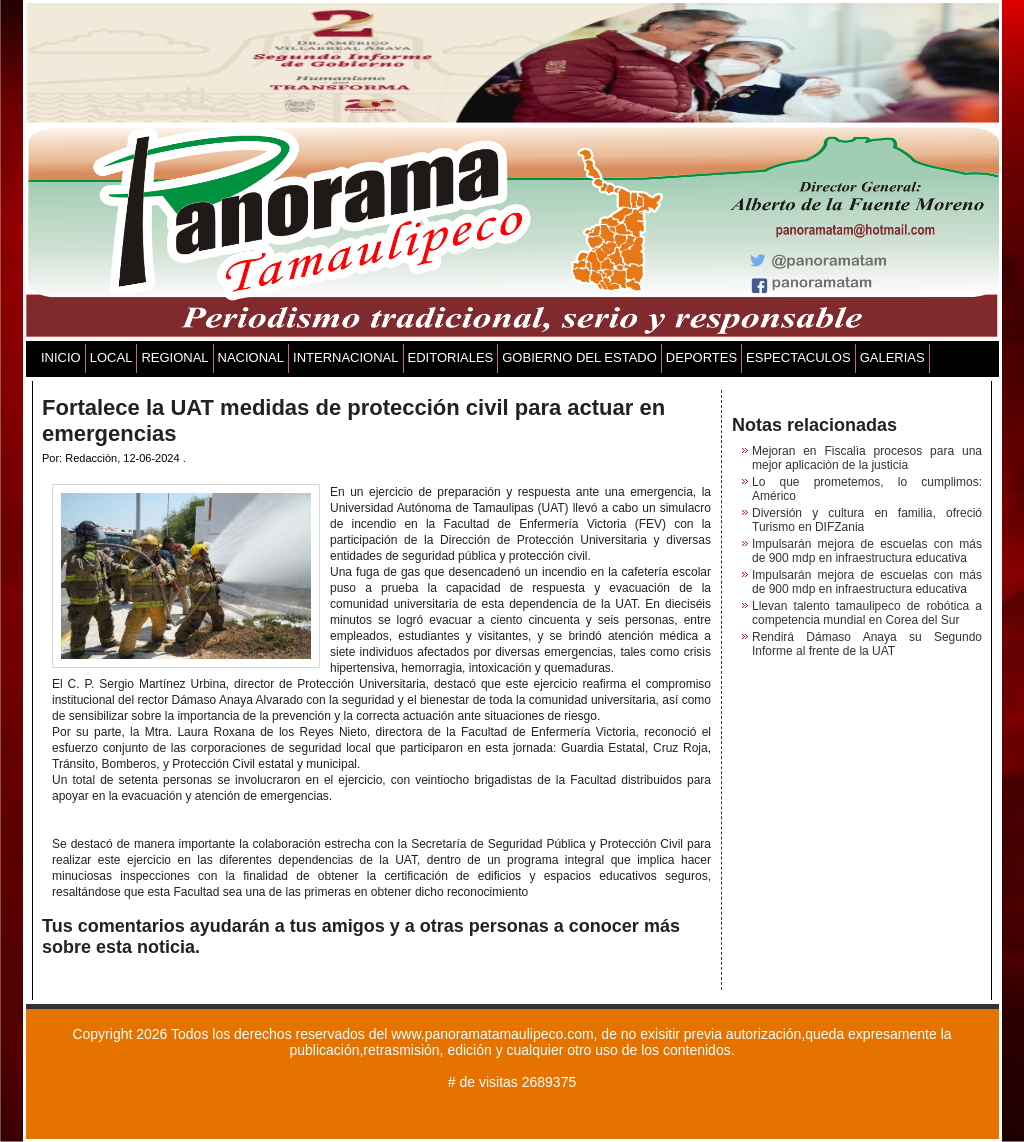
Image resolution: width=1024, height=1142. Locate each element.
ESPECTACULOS (798, 357)
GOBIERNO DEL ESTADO (579, 357)
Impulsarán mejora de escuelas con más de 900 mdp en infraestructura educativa (867, 551)
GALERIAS (892, 357)
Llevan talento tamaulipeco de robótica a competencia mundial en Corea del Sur (867, 613)
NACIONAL (251, 357)
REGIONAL (174, 357)
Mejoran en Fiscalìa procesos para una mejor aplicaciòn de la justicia (867, 458)
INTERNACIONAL (345, 357)
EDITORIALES (451, 357)
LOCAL (111, 357)
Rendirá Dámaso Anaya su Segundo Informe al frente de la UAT (867, 644)
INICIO (61, 357)
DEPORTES (701, 357)
